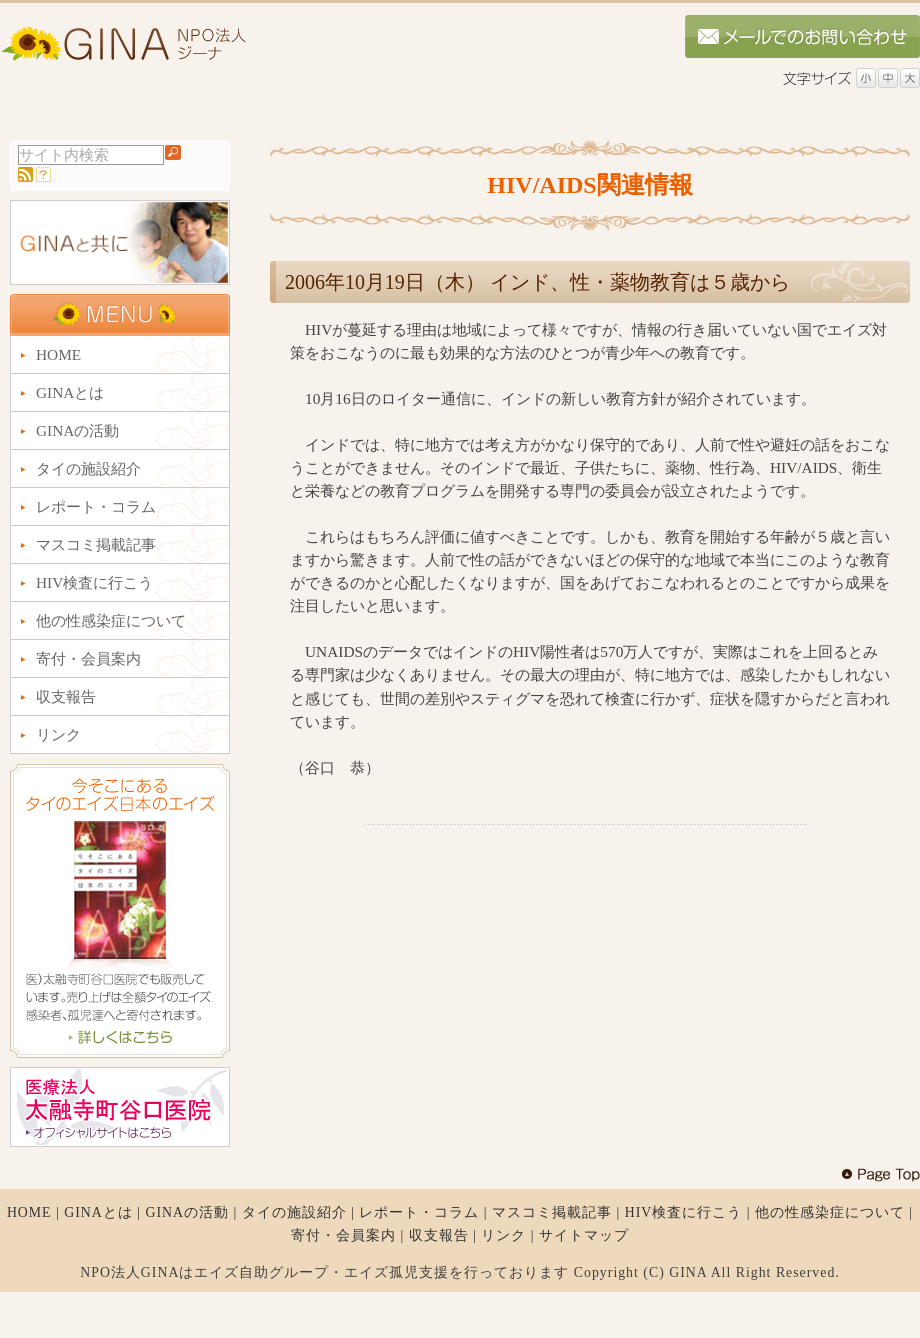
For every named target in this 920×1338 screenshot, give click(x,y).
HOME (29, 1212)
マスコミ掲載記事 (552, 1212)
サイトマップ (584, 1235)
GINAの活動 (187, 1212)
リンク (503, 1235)
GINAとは (98, 1212)
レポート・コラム (419, 1212)
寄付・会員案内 (343, 1235)
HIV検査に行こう (684, 1212)
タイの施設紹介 (294, 1212)
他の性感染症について (830, 1212)
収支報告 (439, 1235)
